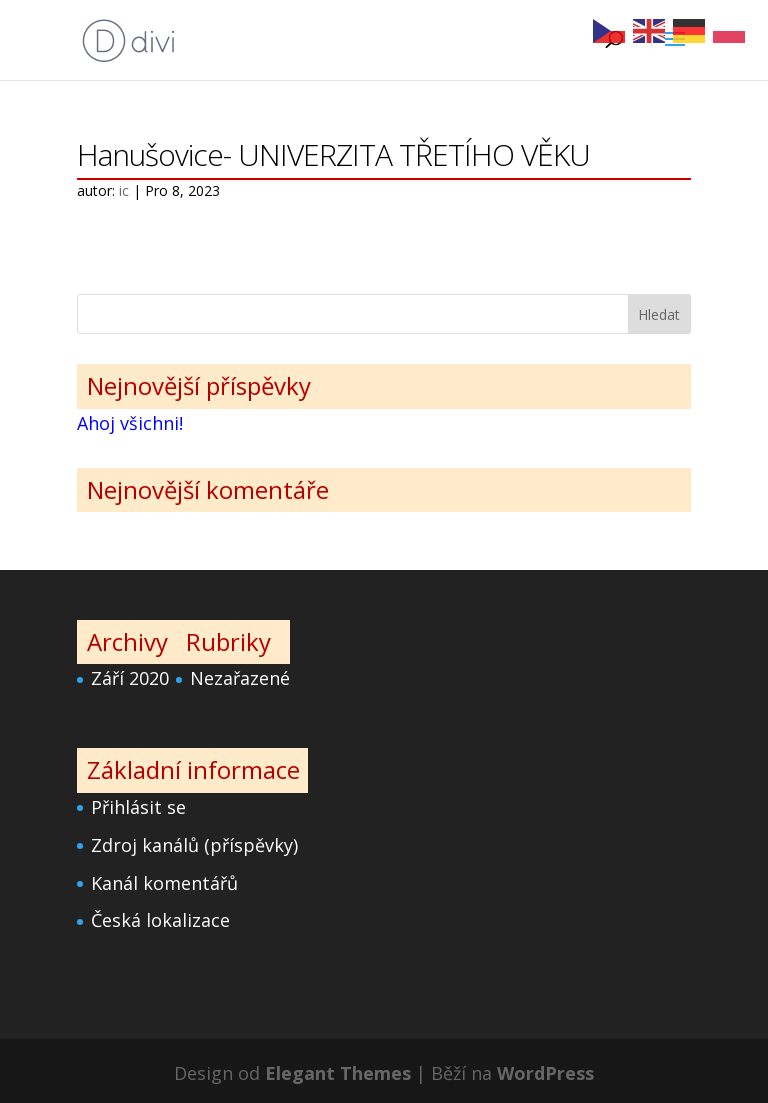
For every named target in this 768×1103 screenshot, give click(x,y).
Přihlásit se (138, 807)
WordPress (545, 1073)
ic (124, 190)
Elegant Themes (338, 1073)
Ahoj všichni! (130, 423)
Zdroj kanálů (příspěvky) (194, 845)
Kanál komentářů (164, 883)
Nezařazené (240, 678)
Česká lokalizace (160, 920)
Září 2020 (130, 678)
